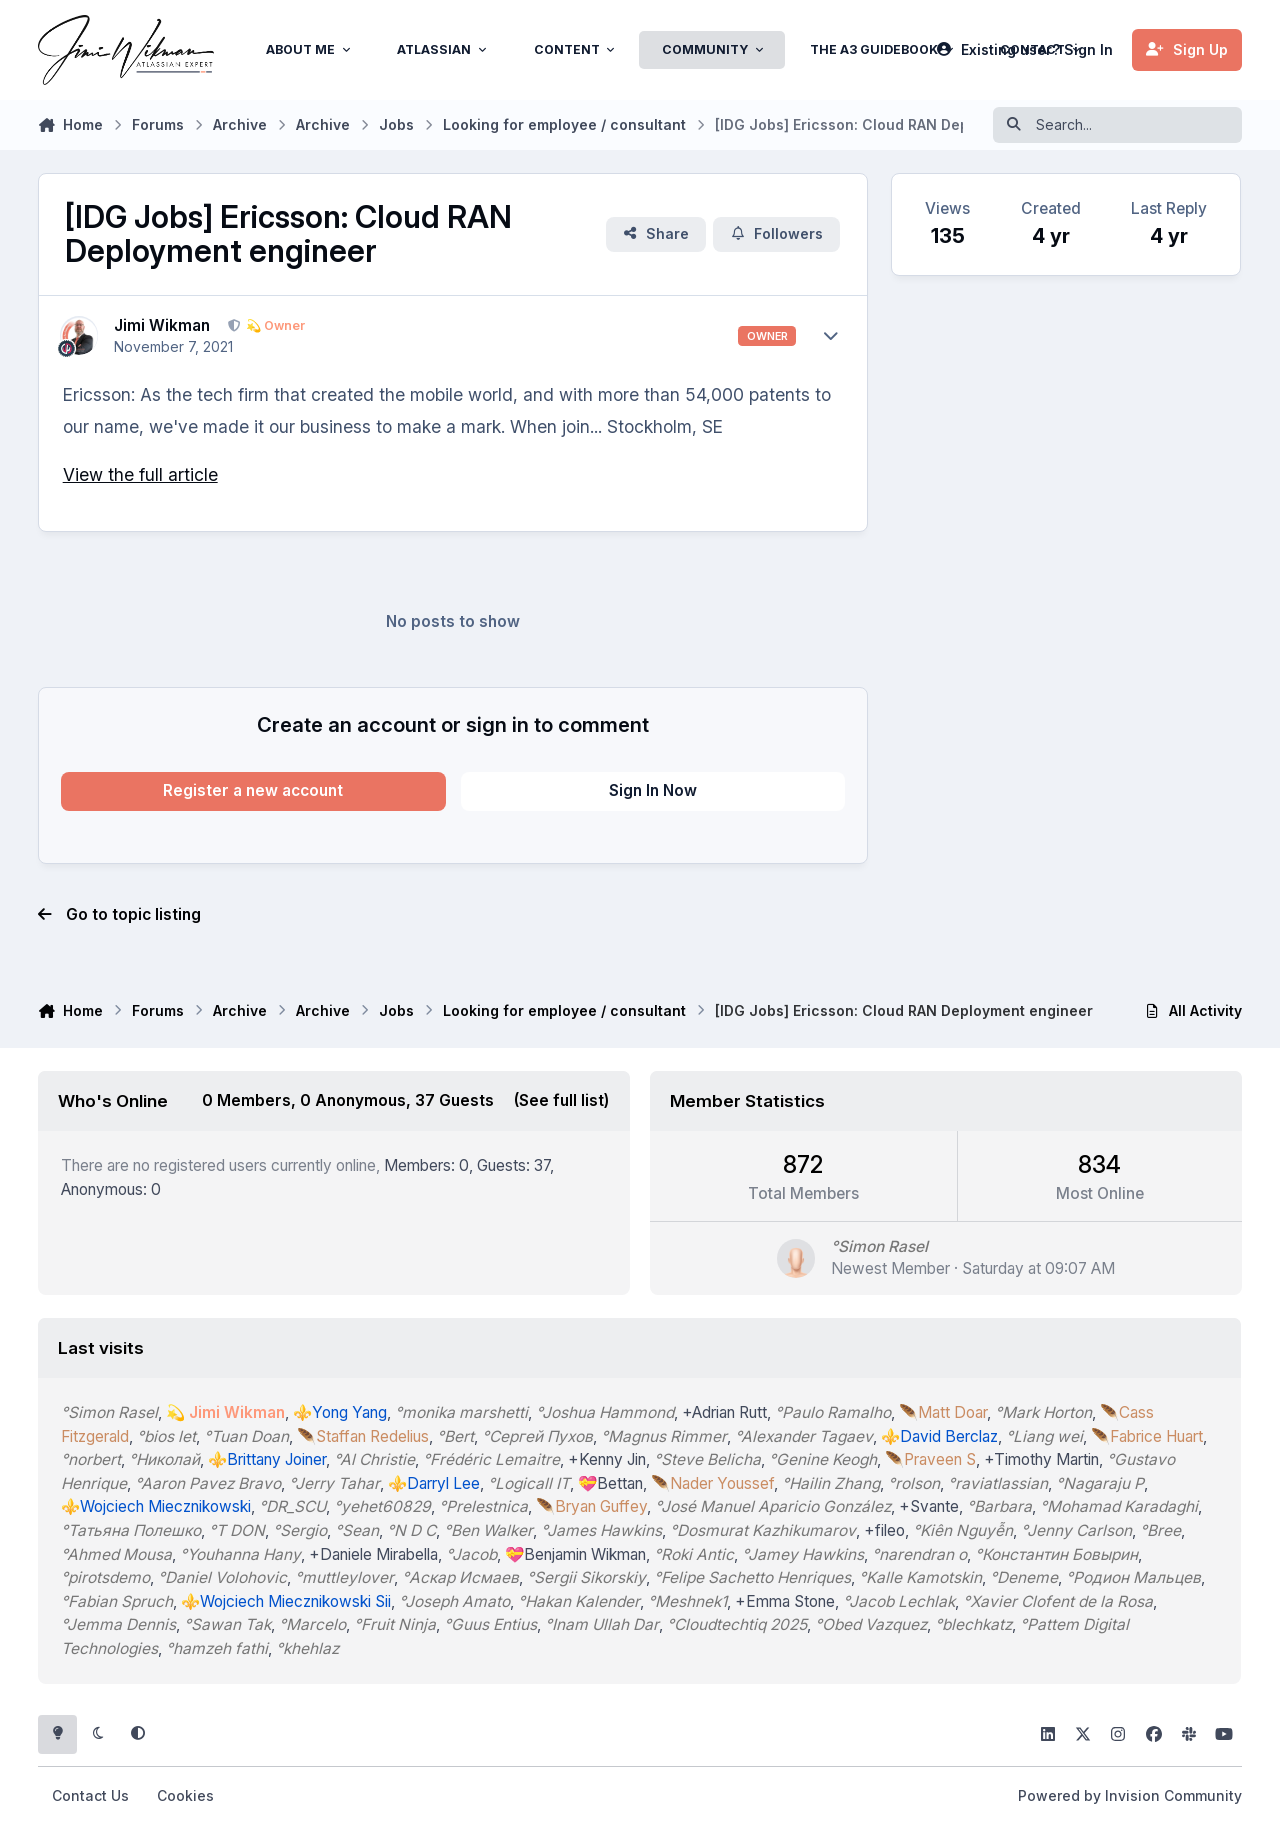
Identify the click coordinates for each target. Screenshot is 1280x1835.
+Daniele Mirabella (374, 1554)
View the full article (140, 474)
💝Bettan (611, 1483)
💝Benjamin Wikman (576, 1554)
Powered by (1130, 1795)
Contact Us (90, 1795)
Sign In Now (653, 790)
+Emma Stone (786, 1601)
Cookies (185, 1795)
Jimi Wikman (162, 325)
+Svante (930, 1506)
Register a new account (253, 790)
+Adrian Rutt (725, 1412)
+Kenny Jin (608, 1459)
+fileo (885, 1530)
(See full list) (562, 1100)
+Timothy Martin (1042, 1459)
